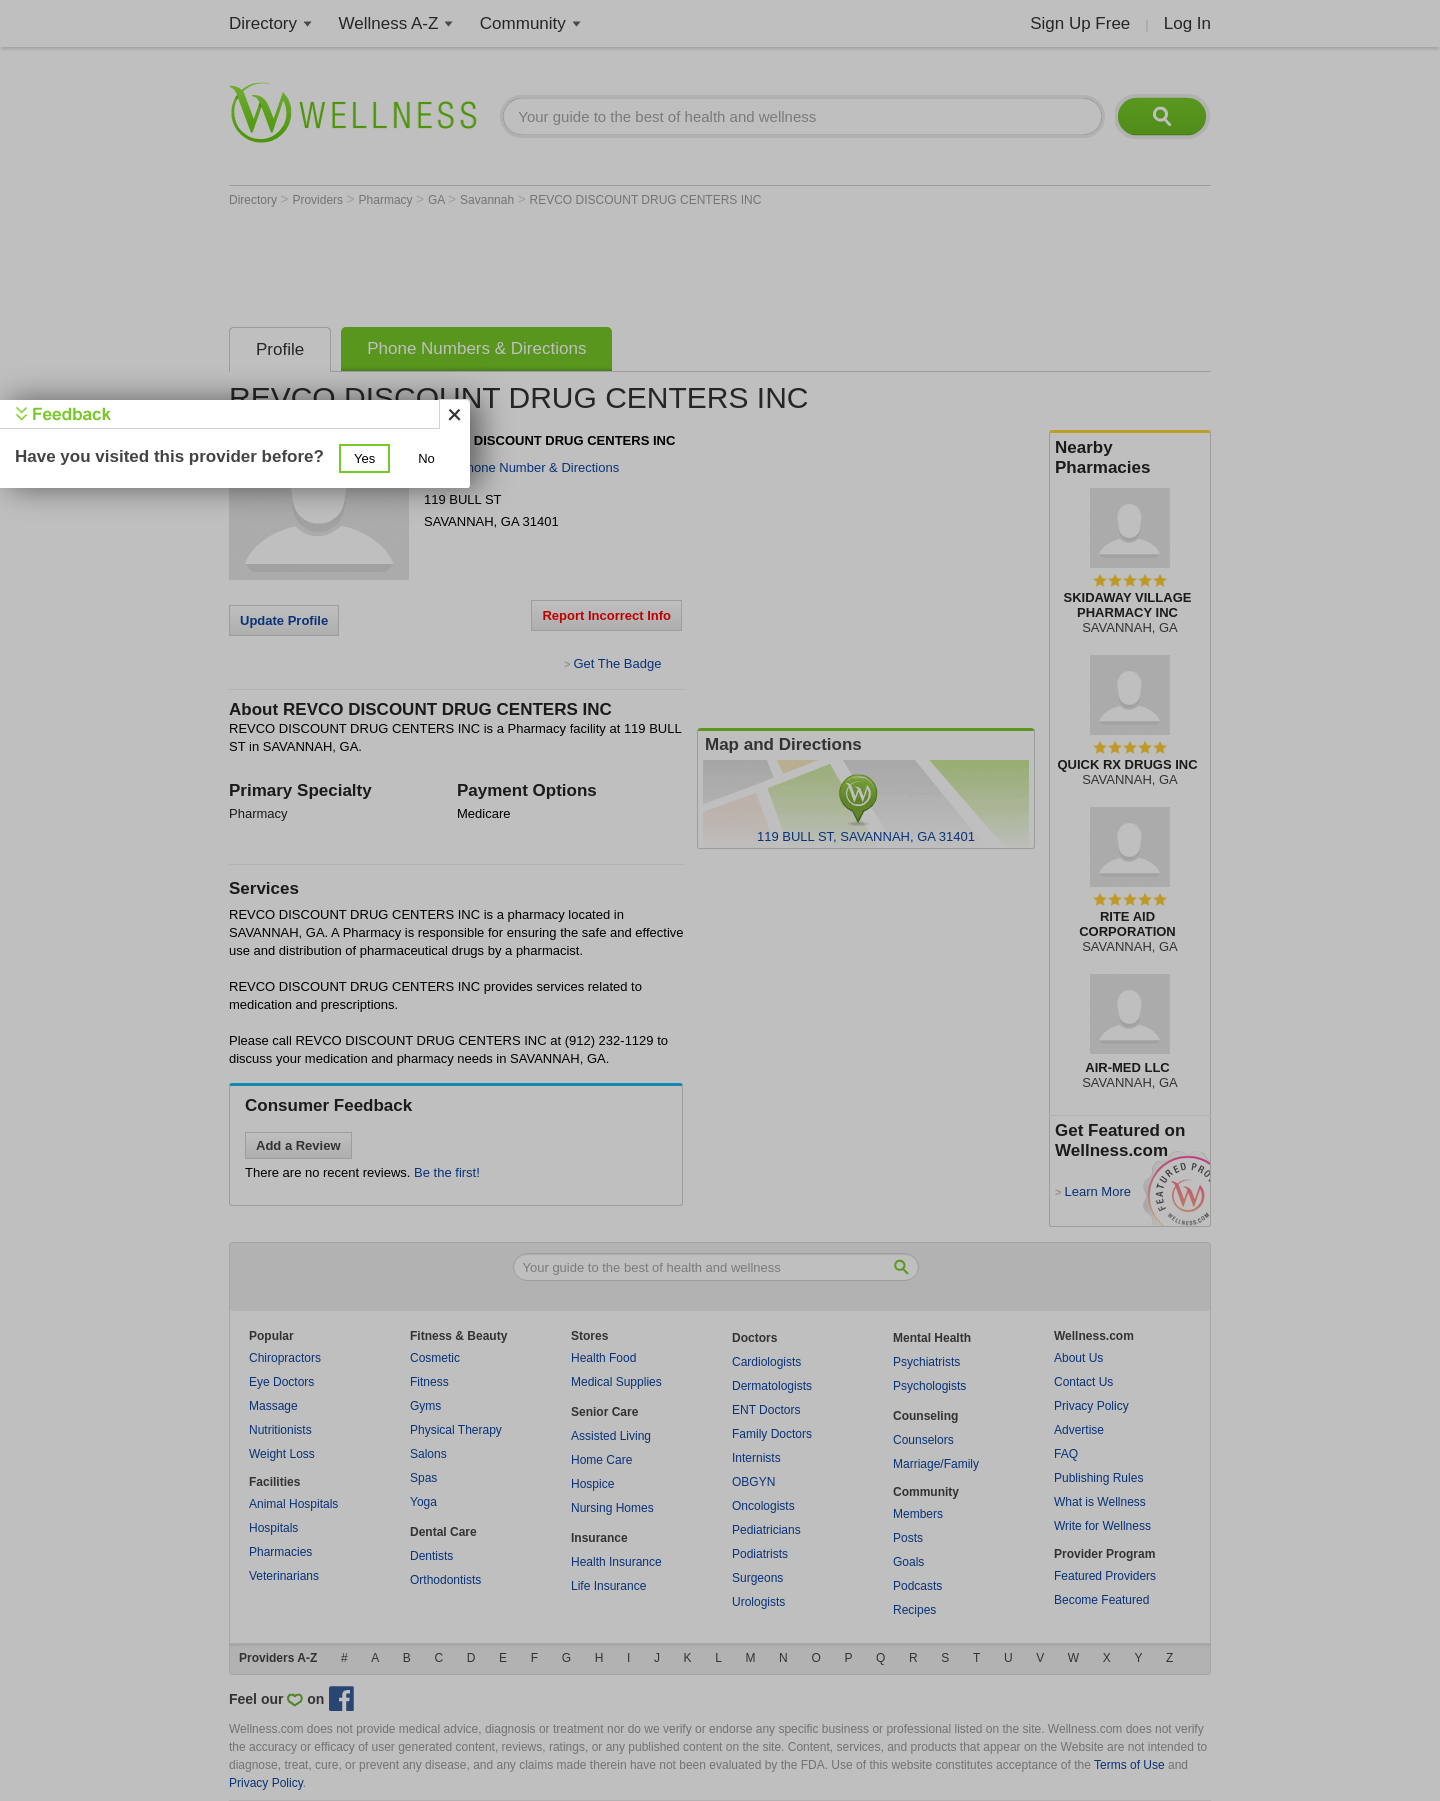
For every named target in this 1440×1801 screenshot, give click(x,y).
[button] (364, 458)
